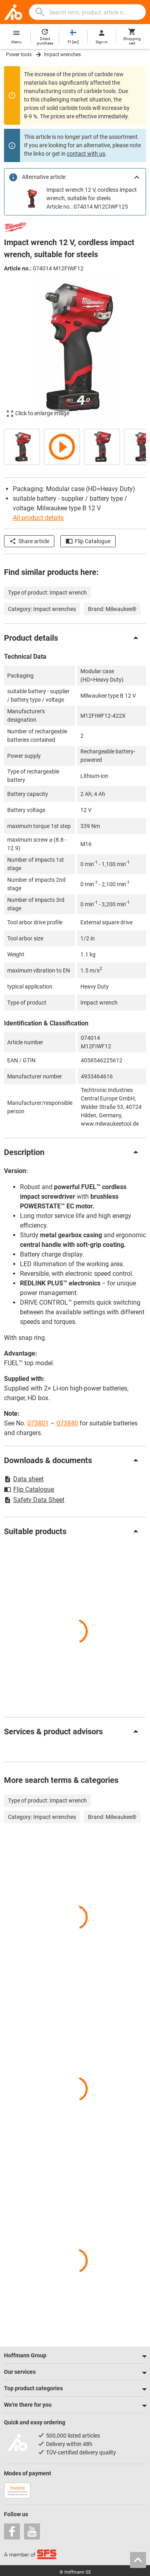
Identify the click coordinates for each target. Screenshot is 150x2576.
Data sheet (24, 1479)
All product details (38, 518)
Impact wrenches (62, 54)
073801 (38, 1423)
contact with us (86, 153)
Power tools (19, 54)
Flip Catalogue (88, 541)
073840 (67, 1423)
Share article (29, 541)
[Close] (137, 177)
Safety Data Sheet (34, 1500)
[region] (75, 446)
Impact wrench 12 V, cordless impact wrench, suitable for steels (91, 194)
